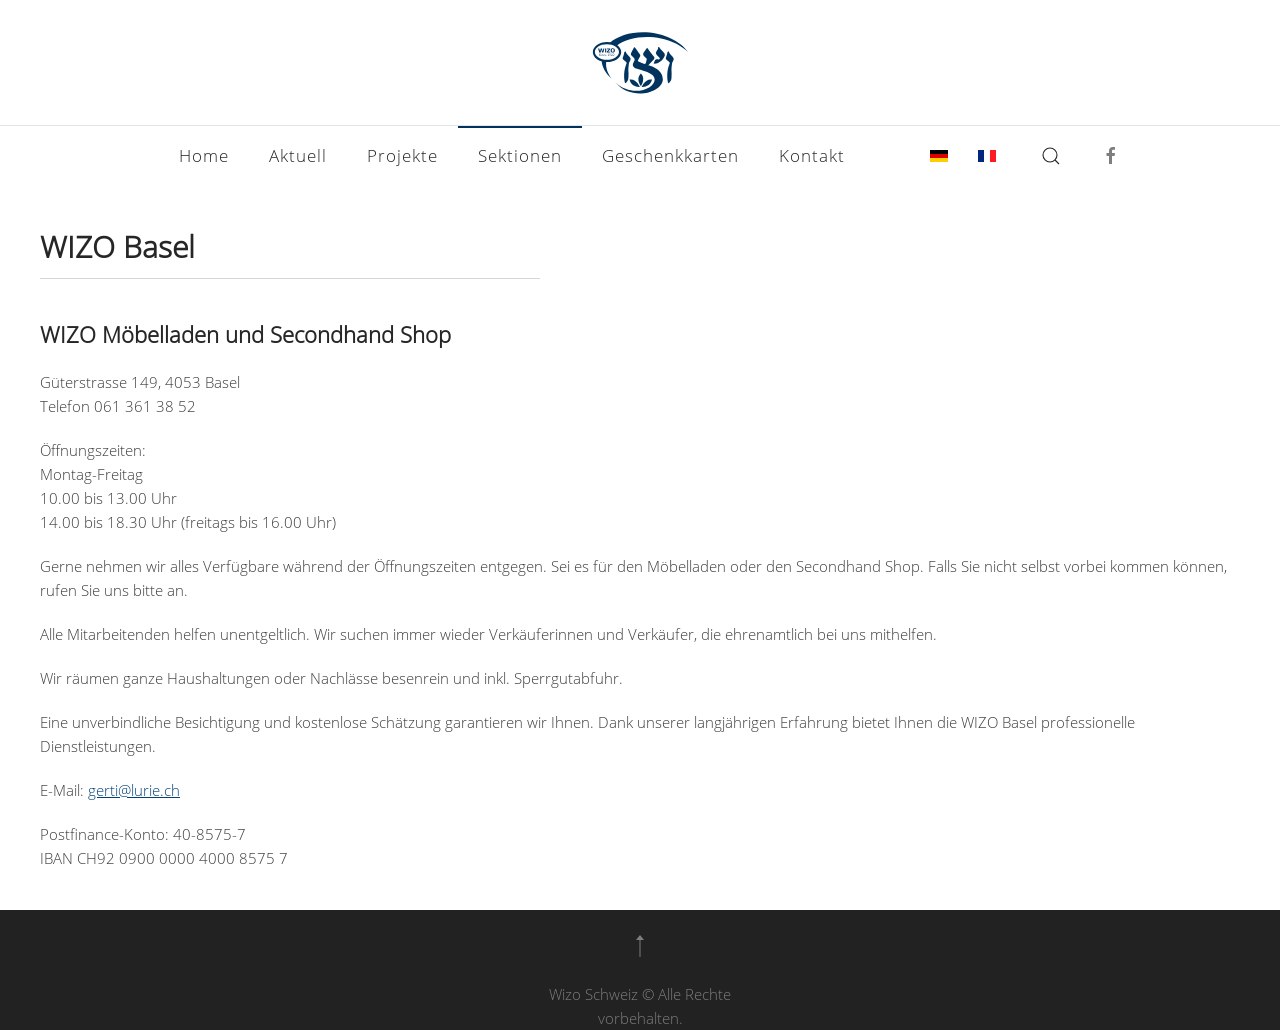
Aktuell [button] (298, 155)
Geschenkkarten (670, 155)
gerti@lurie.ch (134, 790)
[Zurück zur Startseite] (639, 62)
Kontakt (812, 155)
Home (204, 155)
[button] (1051, 156)
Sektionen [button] (520, 155)
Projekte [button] (402, 155)
